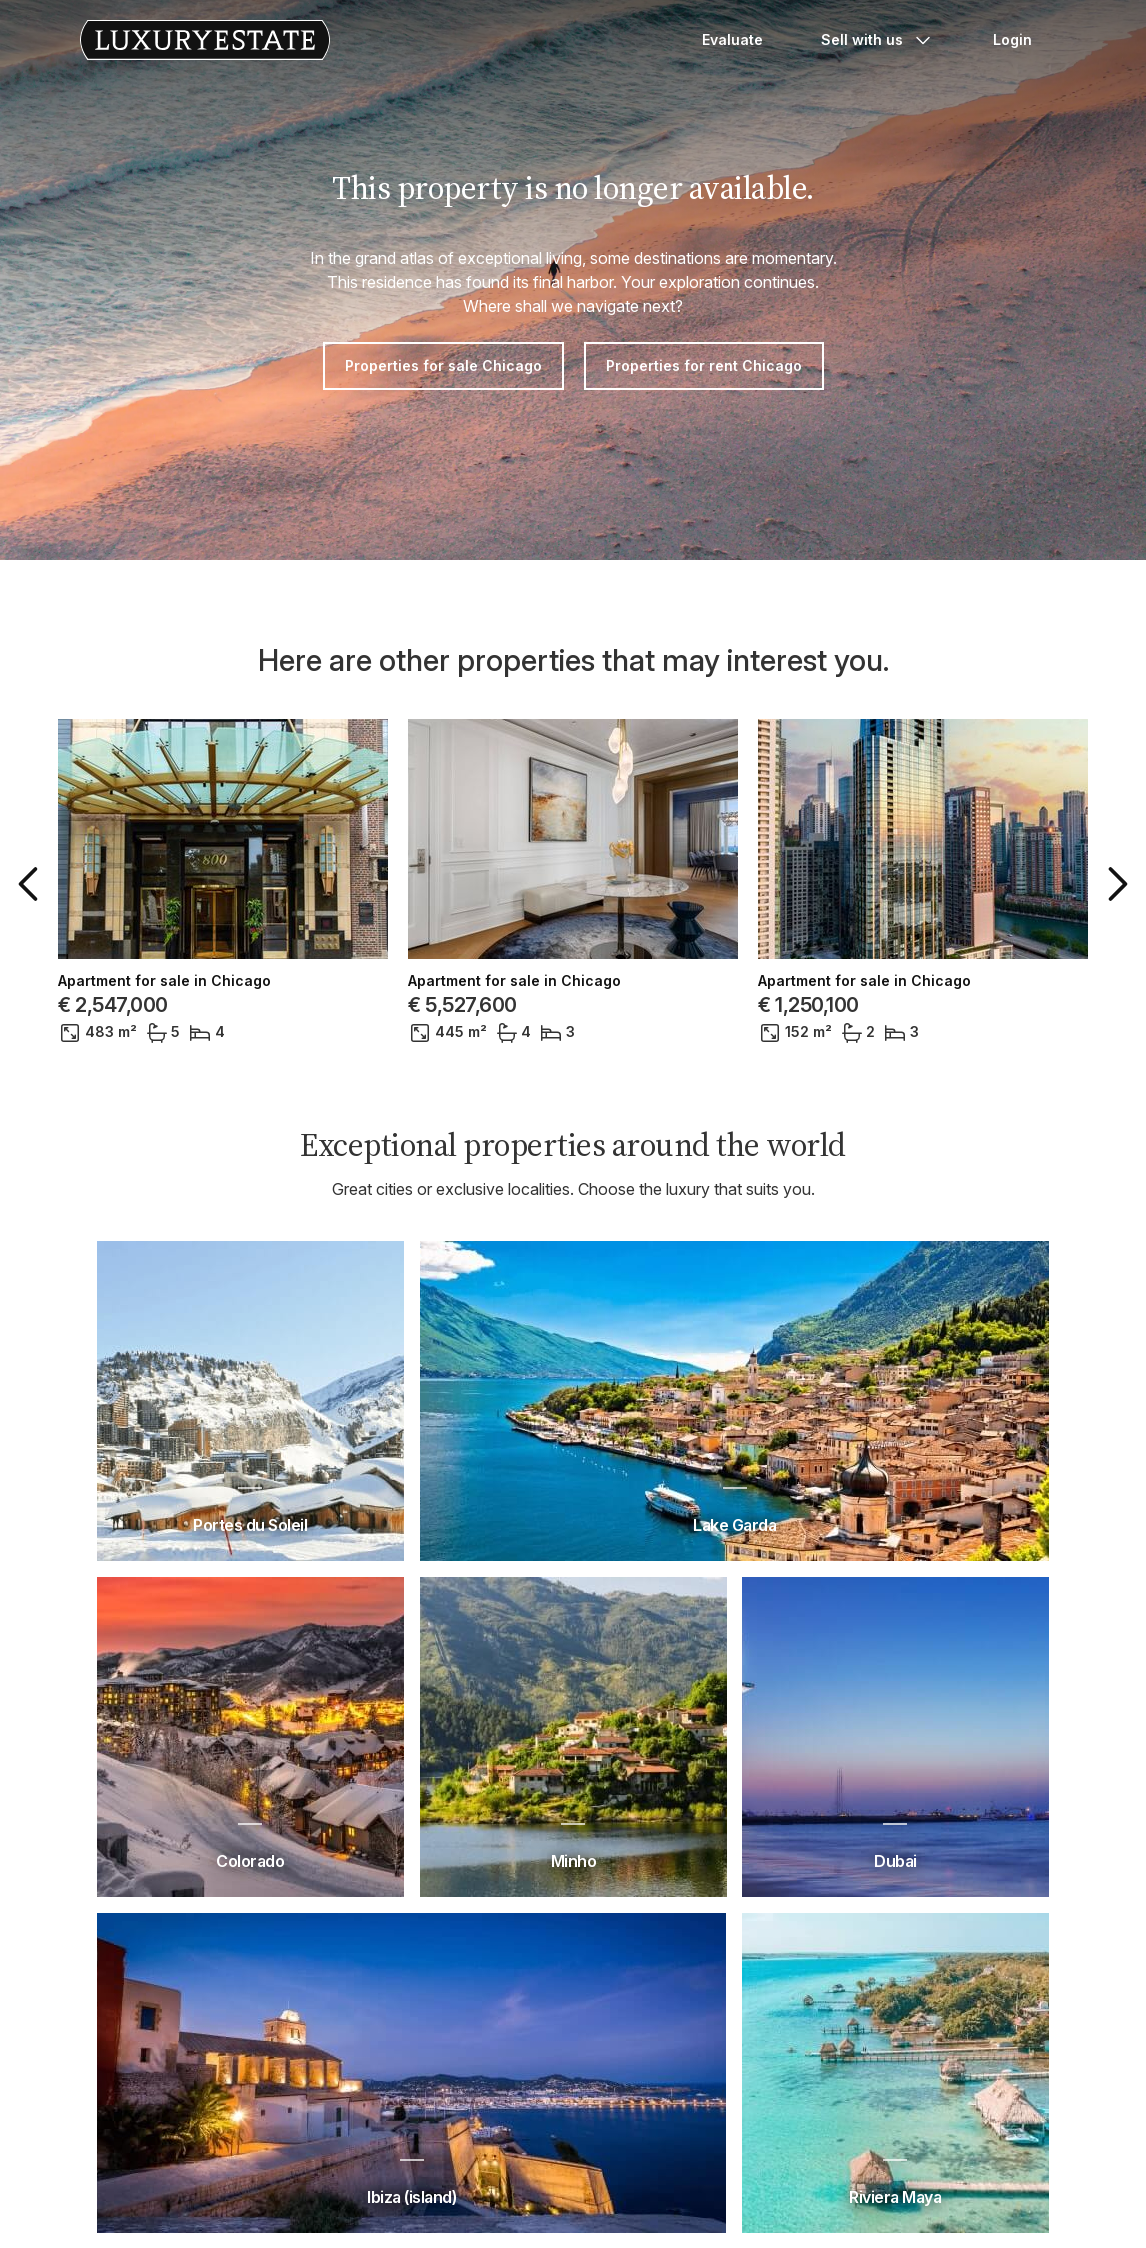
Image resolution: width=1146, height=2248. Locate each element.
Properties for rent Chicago (704, 365)
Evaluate (732, 39)
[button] (32, 884)
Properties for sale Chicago (443, 365)
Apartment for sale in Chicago (164, 981)
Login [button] (1012, 39)
